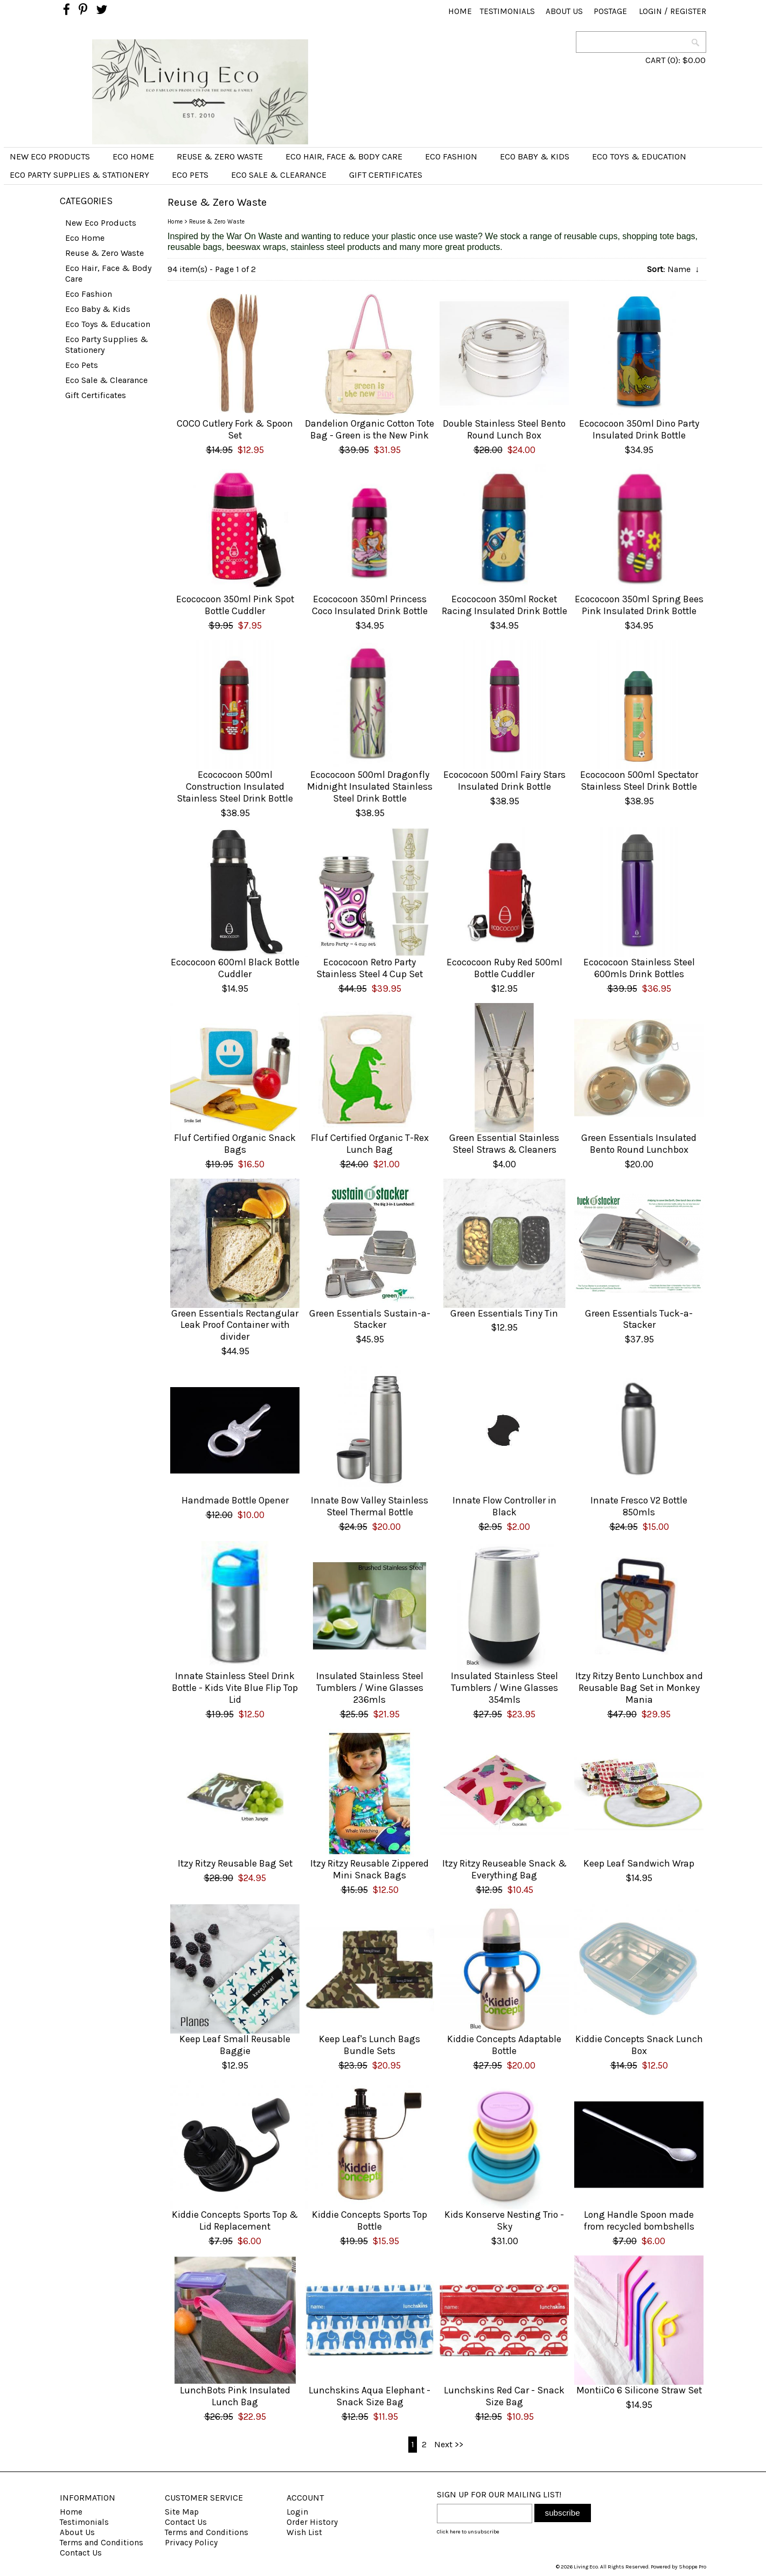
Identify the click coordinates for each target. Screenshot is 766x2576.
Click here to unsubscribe (468, 2532)
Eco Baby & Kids (534, 156)
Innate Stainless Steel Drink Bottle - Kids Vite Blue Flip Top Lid (235, 1687)
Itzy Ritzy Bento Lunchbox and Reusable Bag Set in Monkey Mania (639, 1687)
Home (460, 11)
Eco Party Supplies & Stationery (79, 175)
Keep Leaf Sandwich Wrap (638, 1863)
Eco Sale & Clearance (278, 175)
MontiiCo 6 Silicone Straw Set (639, 2390)
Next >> (448, 2444)
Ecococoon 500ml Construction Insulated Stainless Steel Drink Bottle (235, 786)
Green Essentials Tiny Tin (504, 1313)
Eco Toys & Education (639, 156)
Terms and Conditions (101, 2542)
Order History (312, 2522)
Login (650, 11)
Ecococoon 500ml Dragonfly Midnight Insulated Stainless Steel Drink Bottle (370, 786)
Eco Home (133, 156)
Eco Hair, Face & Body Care (343, 156)
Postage (610, 11)
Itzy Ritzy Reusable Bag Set (235, 1863)
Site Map (182, 2512)
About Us (564, 11)
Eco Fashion (451, 156)
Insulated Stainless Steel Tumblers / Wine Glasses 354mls (504, 1687)
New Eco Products (50, 156)
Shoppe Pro (692, 2567)
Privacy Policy (191, 2542)
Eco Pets (190, 175)
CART (655, 60)
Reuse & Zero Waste (220, 156)
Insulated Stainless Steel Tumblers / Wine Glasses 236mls (369, 1687)
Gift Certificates (385, 175)
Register (688, 11)
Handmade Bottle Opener (235, 1500)
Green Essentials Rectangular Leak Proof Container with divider (234, 1325)
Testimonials (507, 11)
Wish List (304, 2532)
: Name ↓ (673, 269)
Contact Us (81, 2553)
